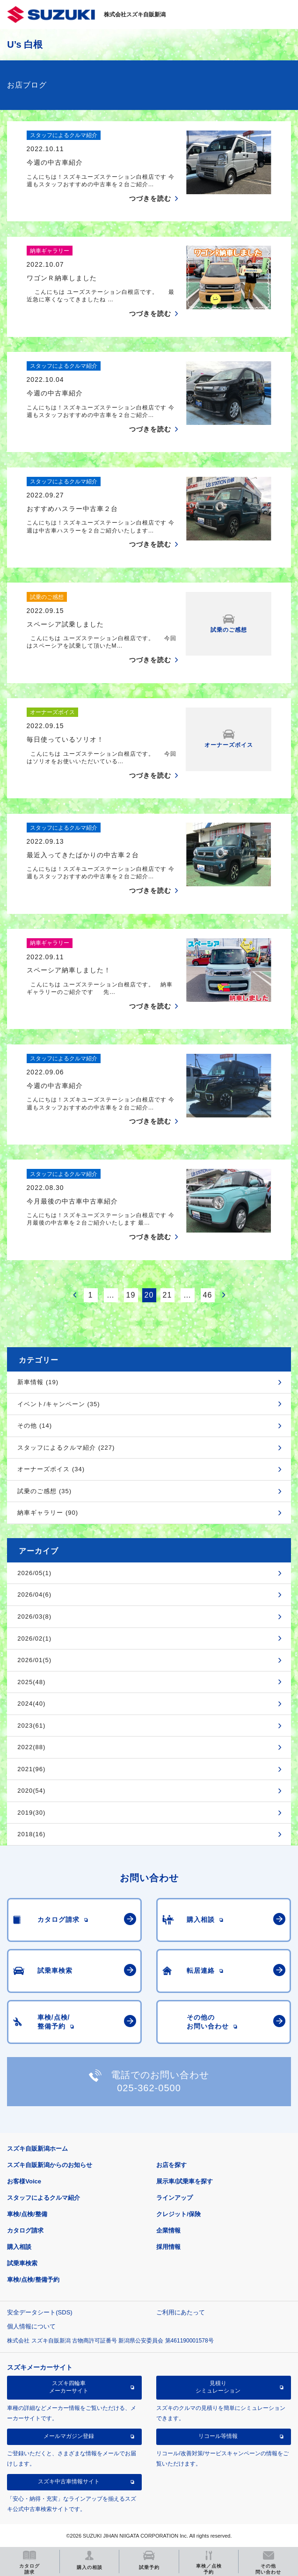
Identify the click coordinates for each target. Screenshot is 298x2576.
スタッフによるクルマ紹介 (43, 2197)
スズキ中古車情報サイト (69, 2481)
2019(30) (31, 1812)
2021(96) (31, 1769)
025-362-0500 (149, 2088)
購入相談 (19, 2246)
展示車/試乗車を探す (184, 2181)
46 (207, 1295)
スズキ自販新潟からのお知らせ (49, 2164)
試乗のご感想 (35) (44, 1491)
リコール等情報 (218, 2436)
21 (167, 1295)
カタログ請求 (25, 2230)
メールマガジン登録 (69, 2436)
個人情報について (31, 2326)
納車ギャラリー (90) (47, 1512)
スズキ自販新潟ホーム (37, 2148)
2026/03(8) (34, 1616)
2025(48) (31, 1682)
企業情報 (168, 2230)
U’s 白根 (25, 44)
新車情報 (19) (37, 1382)
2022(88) (31, 1747)
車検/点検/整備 (27, 2214)
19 (131, 1295)
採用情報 (168, 2246)
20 (149, 1295)
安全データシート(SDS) (39, 2312)
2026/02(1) (34, 1638)
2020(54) (31, 1790)
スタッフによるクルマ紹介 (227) (66, 1447)
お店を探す (171, 2164)
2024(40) (31, 1703)
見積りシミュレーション (218, 2387)
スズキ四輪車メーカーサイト (68, 2387)
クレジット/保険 (178, 2214)
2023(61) (31, 1725)
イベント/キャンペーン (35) (58, 1404)
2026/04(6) (34, 1594)
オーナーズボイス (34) (51, 1469)
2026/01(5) (34, 1660)
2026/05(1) (34, 1572)
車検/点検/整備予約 (33, 2279)
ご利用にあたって (180, 2312)
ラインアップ (174, 2197)
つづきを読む (150, 198)
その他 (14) (34, 1425)
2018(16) (31, 1834)
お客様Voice (24, 2181)
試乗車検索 (22, 2263)
